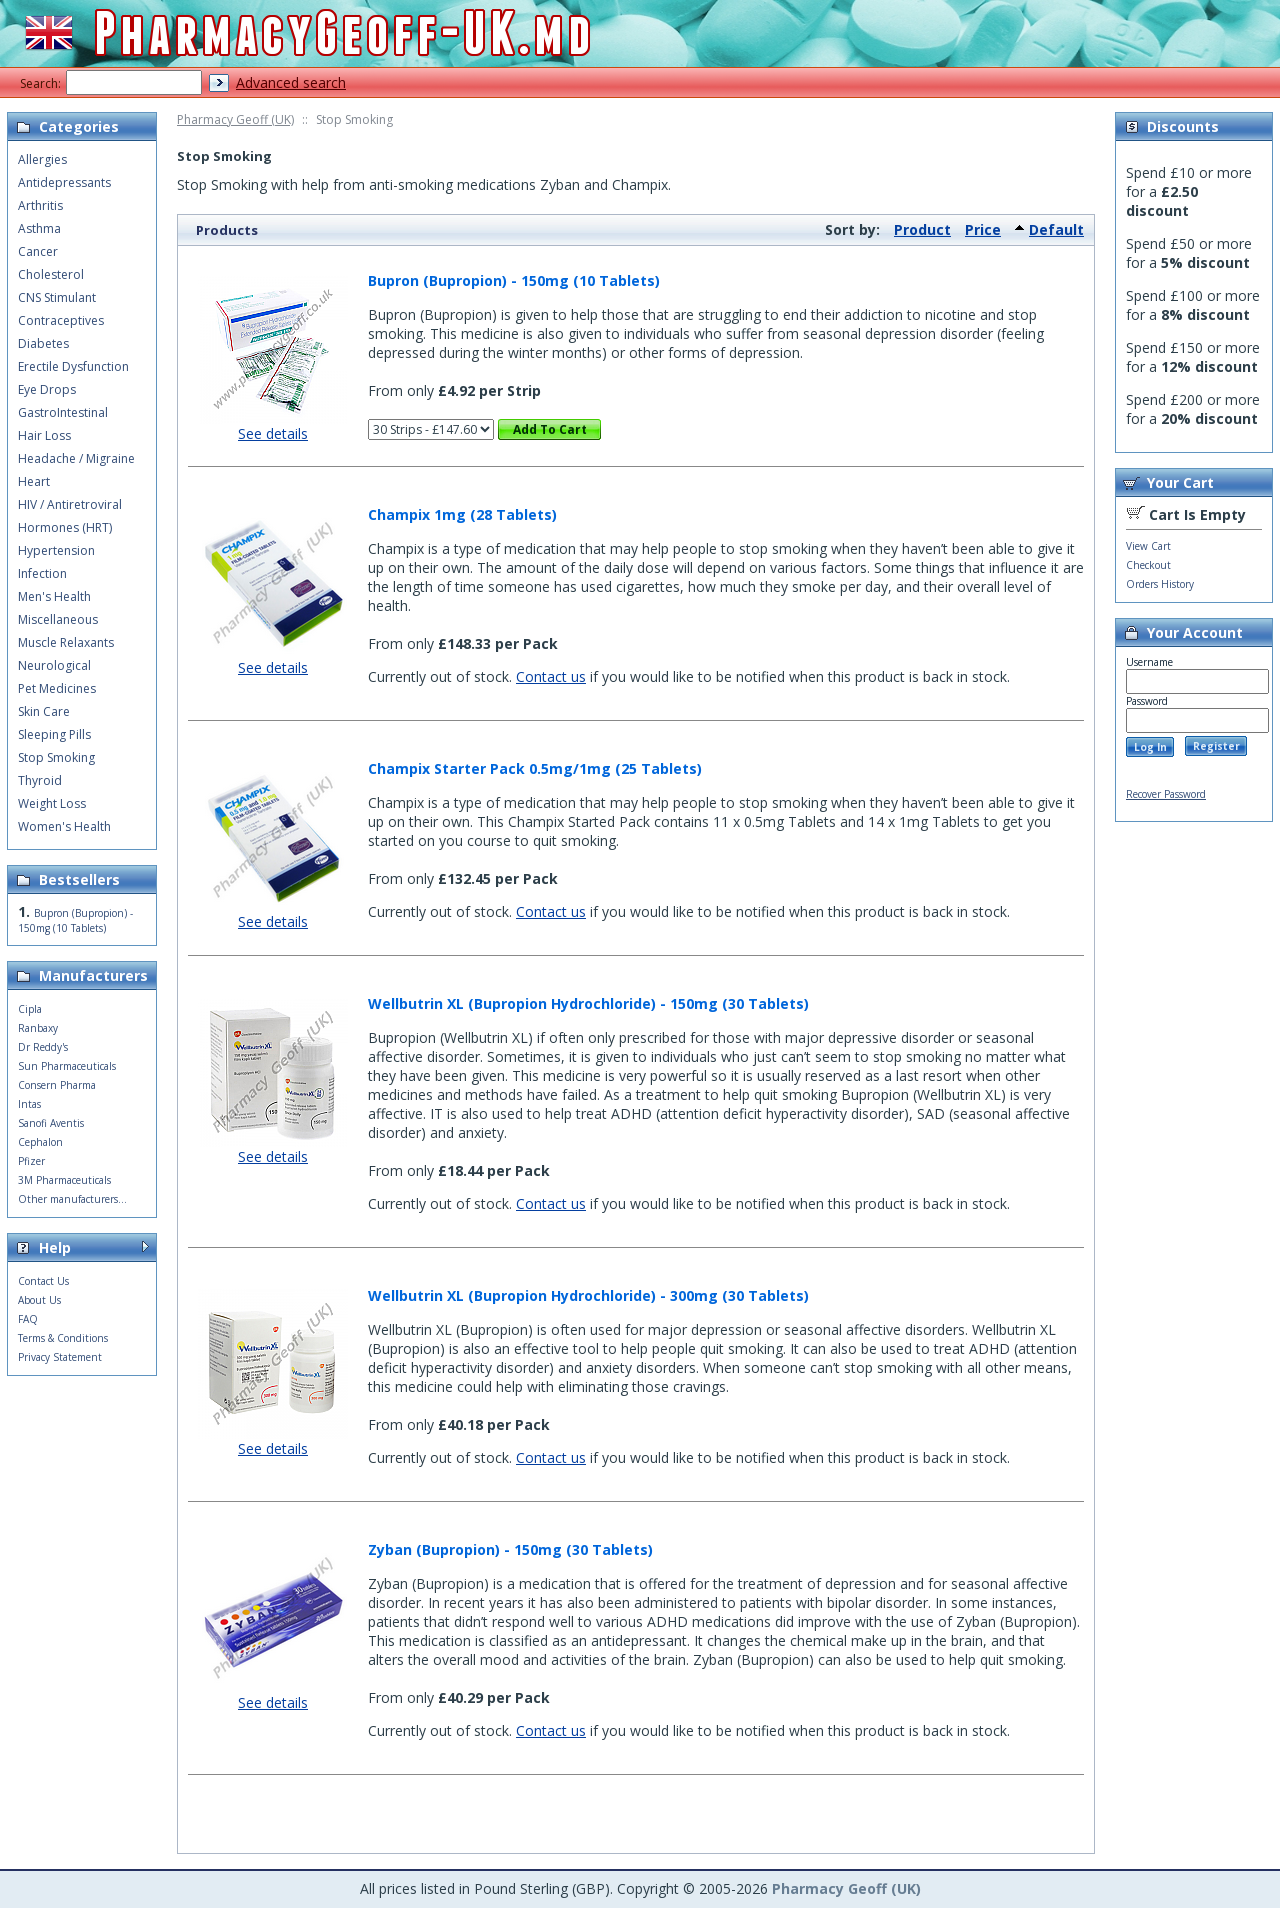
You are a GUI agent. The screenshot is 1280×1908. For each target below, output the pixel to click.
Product (922, 229)
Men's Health (54, 596)
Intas (29, 1104)
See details (273, 433)
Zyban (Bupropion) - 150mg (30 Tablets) (510, 1549)
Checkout (1148, 565)
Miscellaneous (58, 619)
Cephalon (40, 1142)
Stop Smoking (56, 757)
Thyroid (40, 780)
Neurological (54, 665)
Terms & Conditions (63, 1338)
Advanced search (291, 82)
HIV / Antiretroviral (70, 504)
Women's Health (64, 826)
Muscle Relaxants (66, 642)
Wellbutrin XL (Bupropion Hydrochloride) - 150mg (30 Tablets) (588, 1003)
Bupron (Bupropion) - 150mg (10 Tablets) (514, 280)
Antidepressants (64, 182)
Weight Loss (52, 803)
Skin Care (44, 711)
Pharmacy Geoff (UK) (235, 119)
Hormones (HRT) (65, 527)
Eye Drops (47, 389)
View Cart (1148, 546)
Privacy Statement (60, 1357)
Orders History (1160, 584)
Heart (34, 481)
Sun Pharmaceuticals (67, 1066)
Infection (42, 573)
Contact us (551, 676)
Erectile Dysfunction (73, 366)
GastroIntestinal (63, 412)
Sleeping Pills (54, 734)
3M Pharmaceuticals (64, 1180)
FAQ (28, 1319)
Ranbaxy (38, 1028)
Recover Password (1166, 794)
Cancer (38, 251)
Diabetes (43, 343)
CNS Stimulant (57, 297)
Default (1056, 229)
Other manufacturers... (72, 1199)
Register (1216, 746)
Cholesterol (51, 274)
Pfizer (31, 1161)
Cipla (30, 1009)
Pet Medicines (57, 688)
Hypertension (56, 550)
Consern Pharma (57, 1085)
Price (983, 229)
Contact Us (43, 1281)
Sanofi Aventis (51, 1123)
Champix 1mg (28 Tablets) (462, 514)
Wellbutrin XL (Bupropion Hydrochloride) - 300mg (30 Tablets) (588, 1295)
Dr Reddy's (43, 1047)
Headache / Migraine (76, 458)
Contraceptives (61, 320)
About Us (39, 1300)
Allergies (42, 159)
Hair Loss (44, 435)
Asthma (39, 228)
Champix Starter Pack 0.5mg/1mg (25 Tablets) (535, 768)
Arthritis (40, 205)
